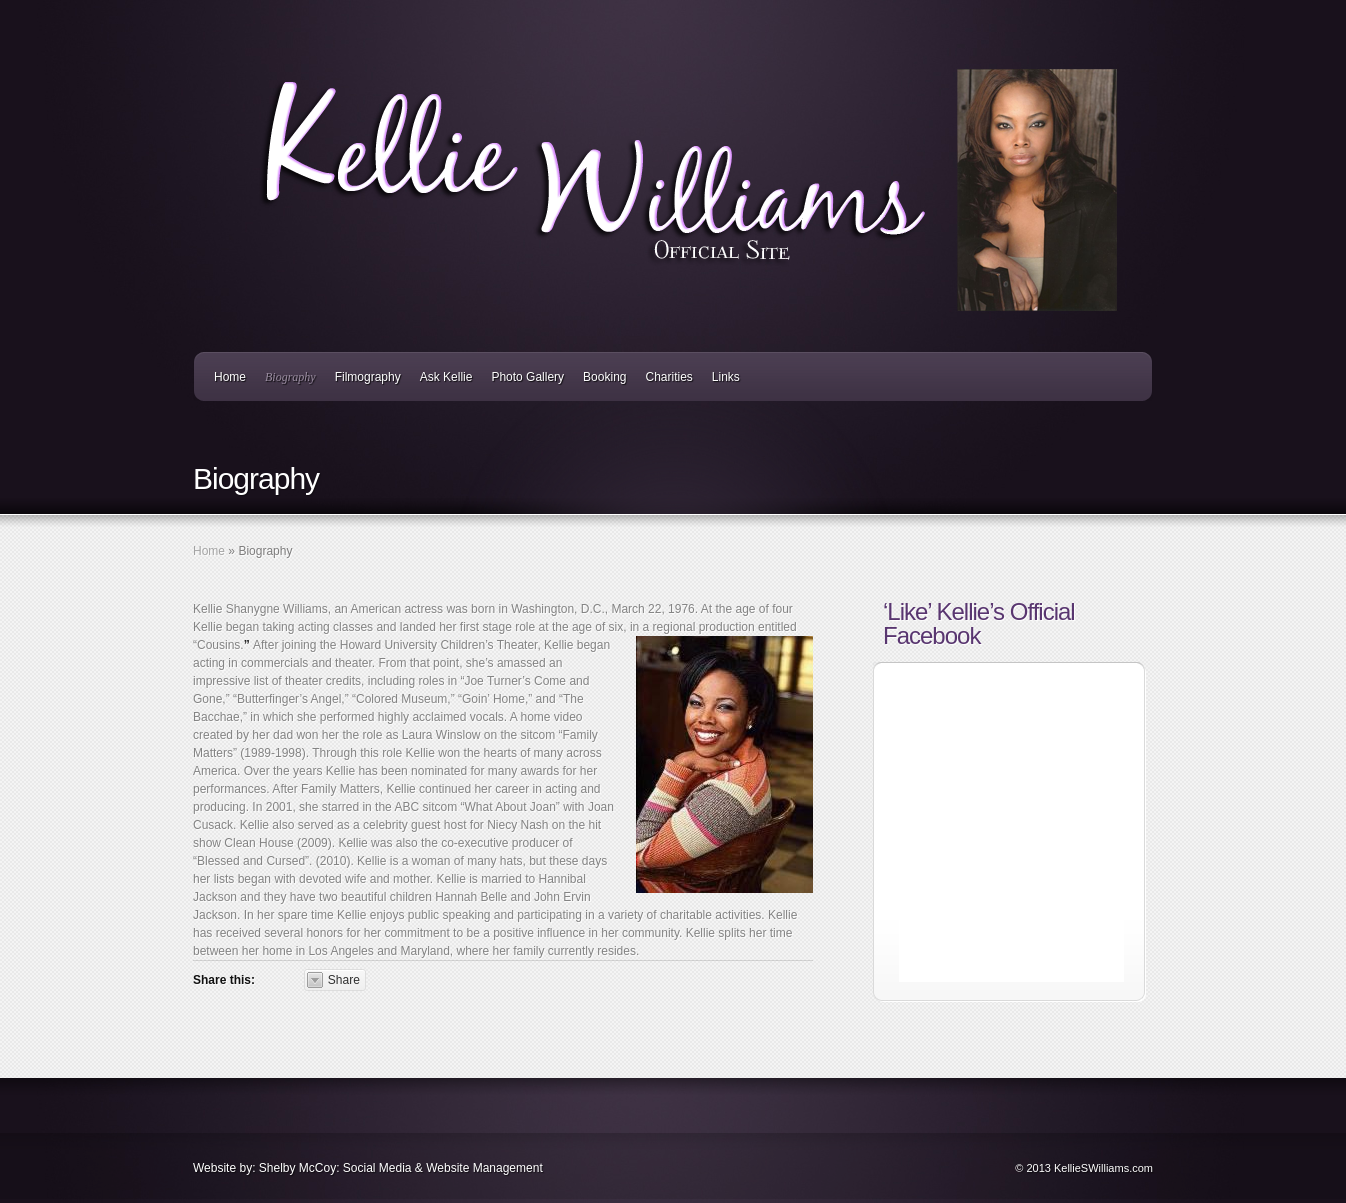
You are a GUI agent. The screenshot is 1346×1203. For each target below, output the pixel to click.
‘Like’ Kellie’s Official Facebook (979, 623)
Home (230, 377)
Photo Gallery (527, 377)
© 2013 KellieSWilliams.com (1084, 1168)
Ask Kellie (446, 377)
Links (726, 377)
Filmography (368, 377)
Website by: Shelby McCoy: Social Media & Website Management (368, 1168)
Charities (668, 377)
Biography (290, 377)
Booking (604, 377)
